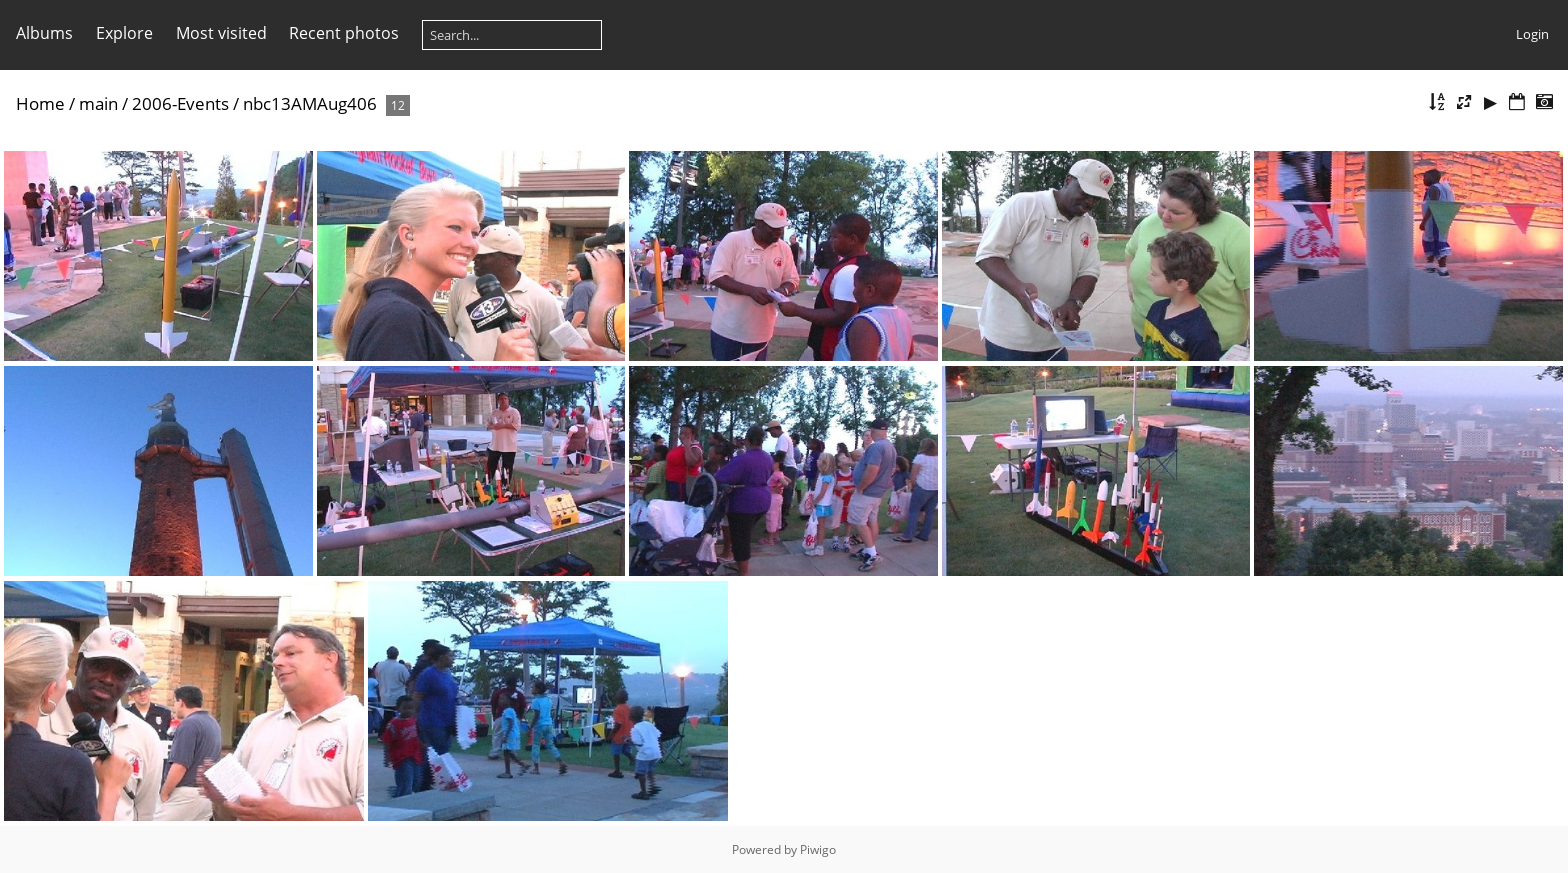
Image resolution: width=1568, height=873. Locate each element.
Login (1532, 34)
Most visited (221, 33)
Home (40, 103)
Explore (124, 33)
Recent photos (344, 33)
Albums (44, 33)
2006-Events (180, 103)
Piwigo (818, 849)
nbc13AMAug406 (310, 103)
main (98, 103)
